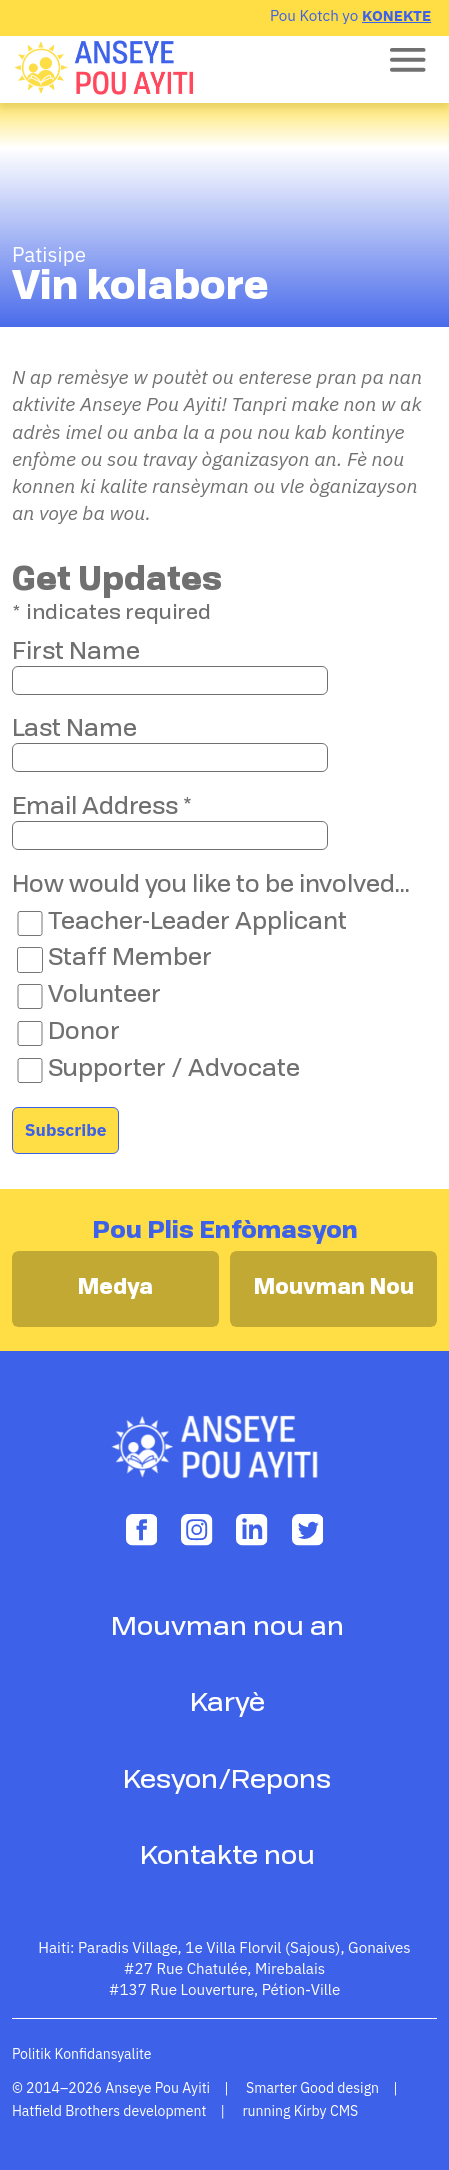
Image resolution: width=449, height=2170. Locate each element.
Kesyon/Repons (227, 1781)
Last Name (74, 730)
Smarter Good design (312, 2088)
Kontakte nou (227, 1857)
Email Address (102, 808)
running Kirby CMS (300, 2111)
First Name (76, 653)
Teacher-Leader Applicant (197, 923)
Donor (84, 1033)
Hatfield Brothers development (109, 2111)
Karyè (227, 1704)
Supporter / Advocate (174, 1070)
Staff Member (130, 959)
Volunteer (104, 996)
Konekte (396, 15)
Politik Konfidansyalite (82, 2054)
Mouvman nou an (227, 1628)
